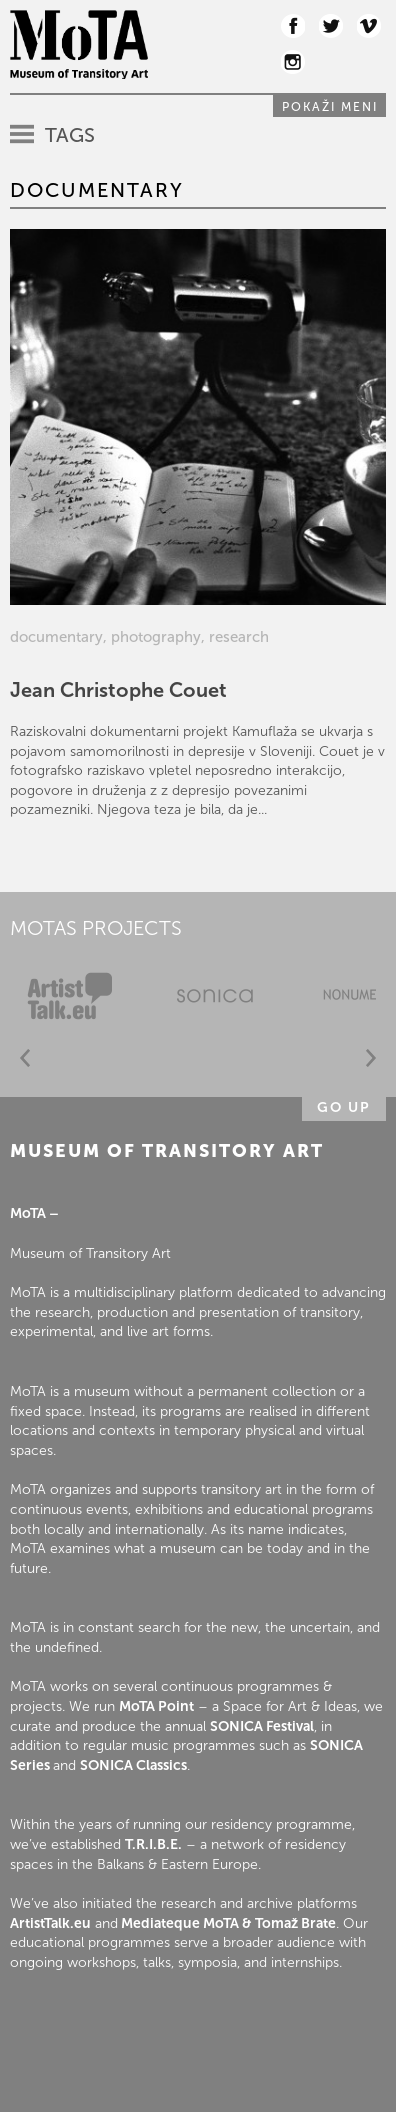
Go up (344, 1107)
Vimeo (369, 26)
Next (371, 1058)
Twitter (331, 26)
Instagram (293, 62)
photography (156, 637)
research (239, 637)
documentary (56, 637)
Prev (25, 1058)
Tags (70, 135)
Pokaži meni (330, 107)
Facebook (293, 26)
